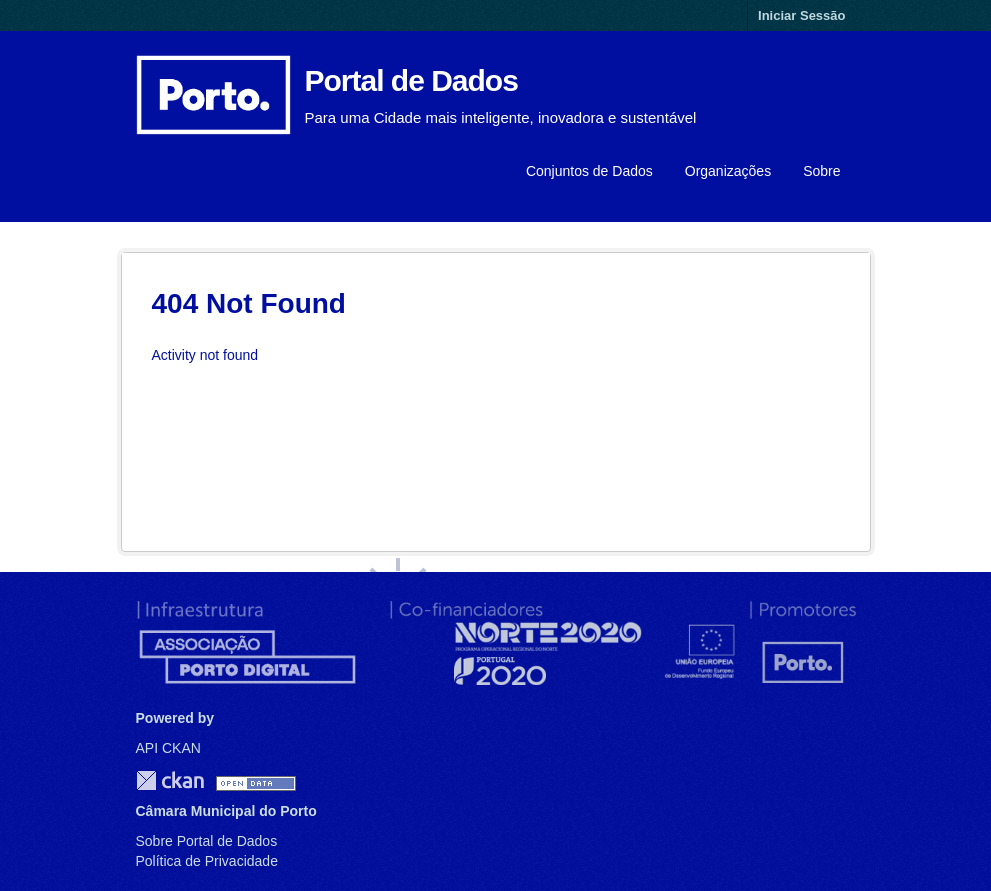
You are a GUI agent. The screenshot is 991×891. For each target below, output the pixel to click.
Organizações (728, 171)
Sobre (821, 171)
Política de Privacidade (207, 861)
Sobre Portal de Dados (207, 841)
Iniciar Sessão (801, 15)
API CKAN (168, 748)
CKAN (170, 780)
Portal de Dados (411, 80)
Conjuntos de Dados (589, 171)
